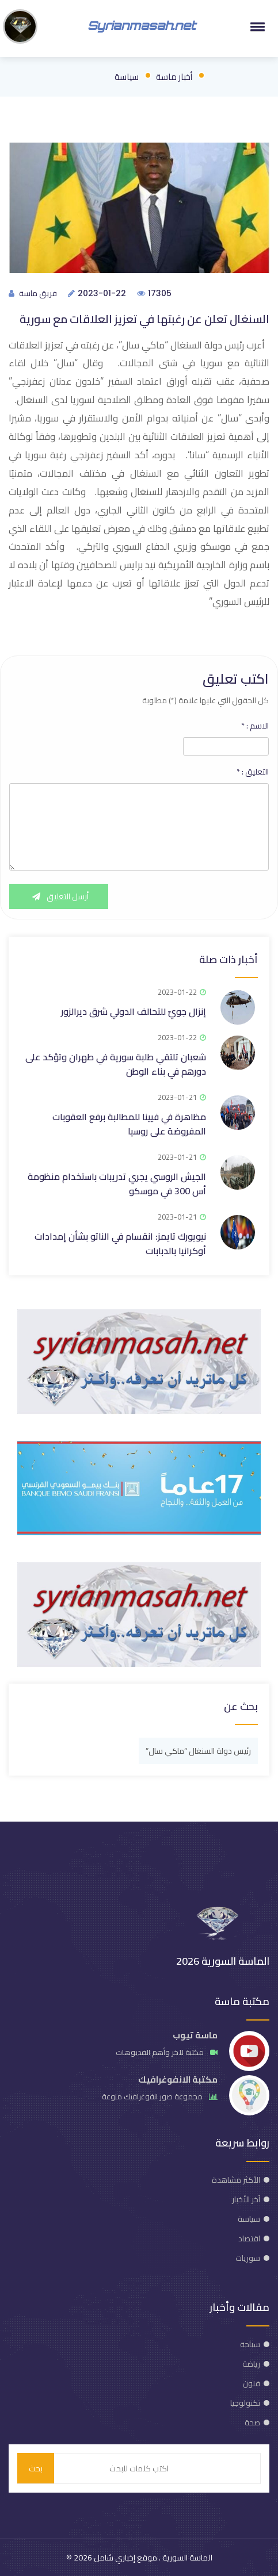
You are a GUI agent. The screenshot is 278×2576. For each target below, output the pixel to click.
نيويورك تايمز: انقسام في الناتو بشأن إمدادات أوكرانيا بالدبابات (120, 1243)
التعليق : (253, 772)
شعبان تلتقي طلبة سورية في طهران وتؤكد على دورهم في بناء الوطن (115, 1064)
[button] (255, 26)
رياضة (251, 2363)
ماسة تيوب (195, 2035)
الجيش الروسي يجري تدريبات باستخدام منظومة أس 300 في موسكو (117, 1183)
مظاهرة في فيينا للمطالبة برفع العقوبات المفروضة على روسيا (129, 1124)
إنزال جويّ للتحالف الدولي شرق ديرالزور (133, 1011)
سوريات (247, 2258)
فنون (251, 2383)
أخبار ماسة (174, 76)
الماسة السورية (186, 2557)
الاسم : (255, 726)
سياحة (250, 2344)
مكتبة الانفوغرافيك (178, 2079)
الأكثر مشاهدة (236, 2179)
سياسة (127, 76)
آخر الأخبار (246, 2199)
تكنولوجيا (245, 2402)
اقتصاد (249, 2238)
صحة (252, 2422)
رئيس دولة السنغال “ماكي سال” (198, 1750)
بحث (36, 2468)
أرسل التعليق (59, 896)
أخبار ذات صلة (228, 959)
